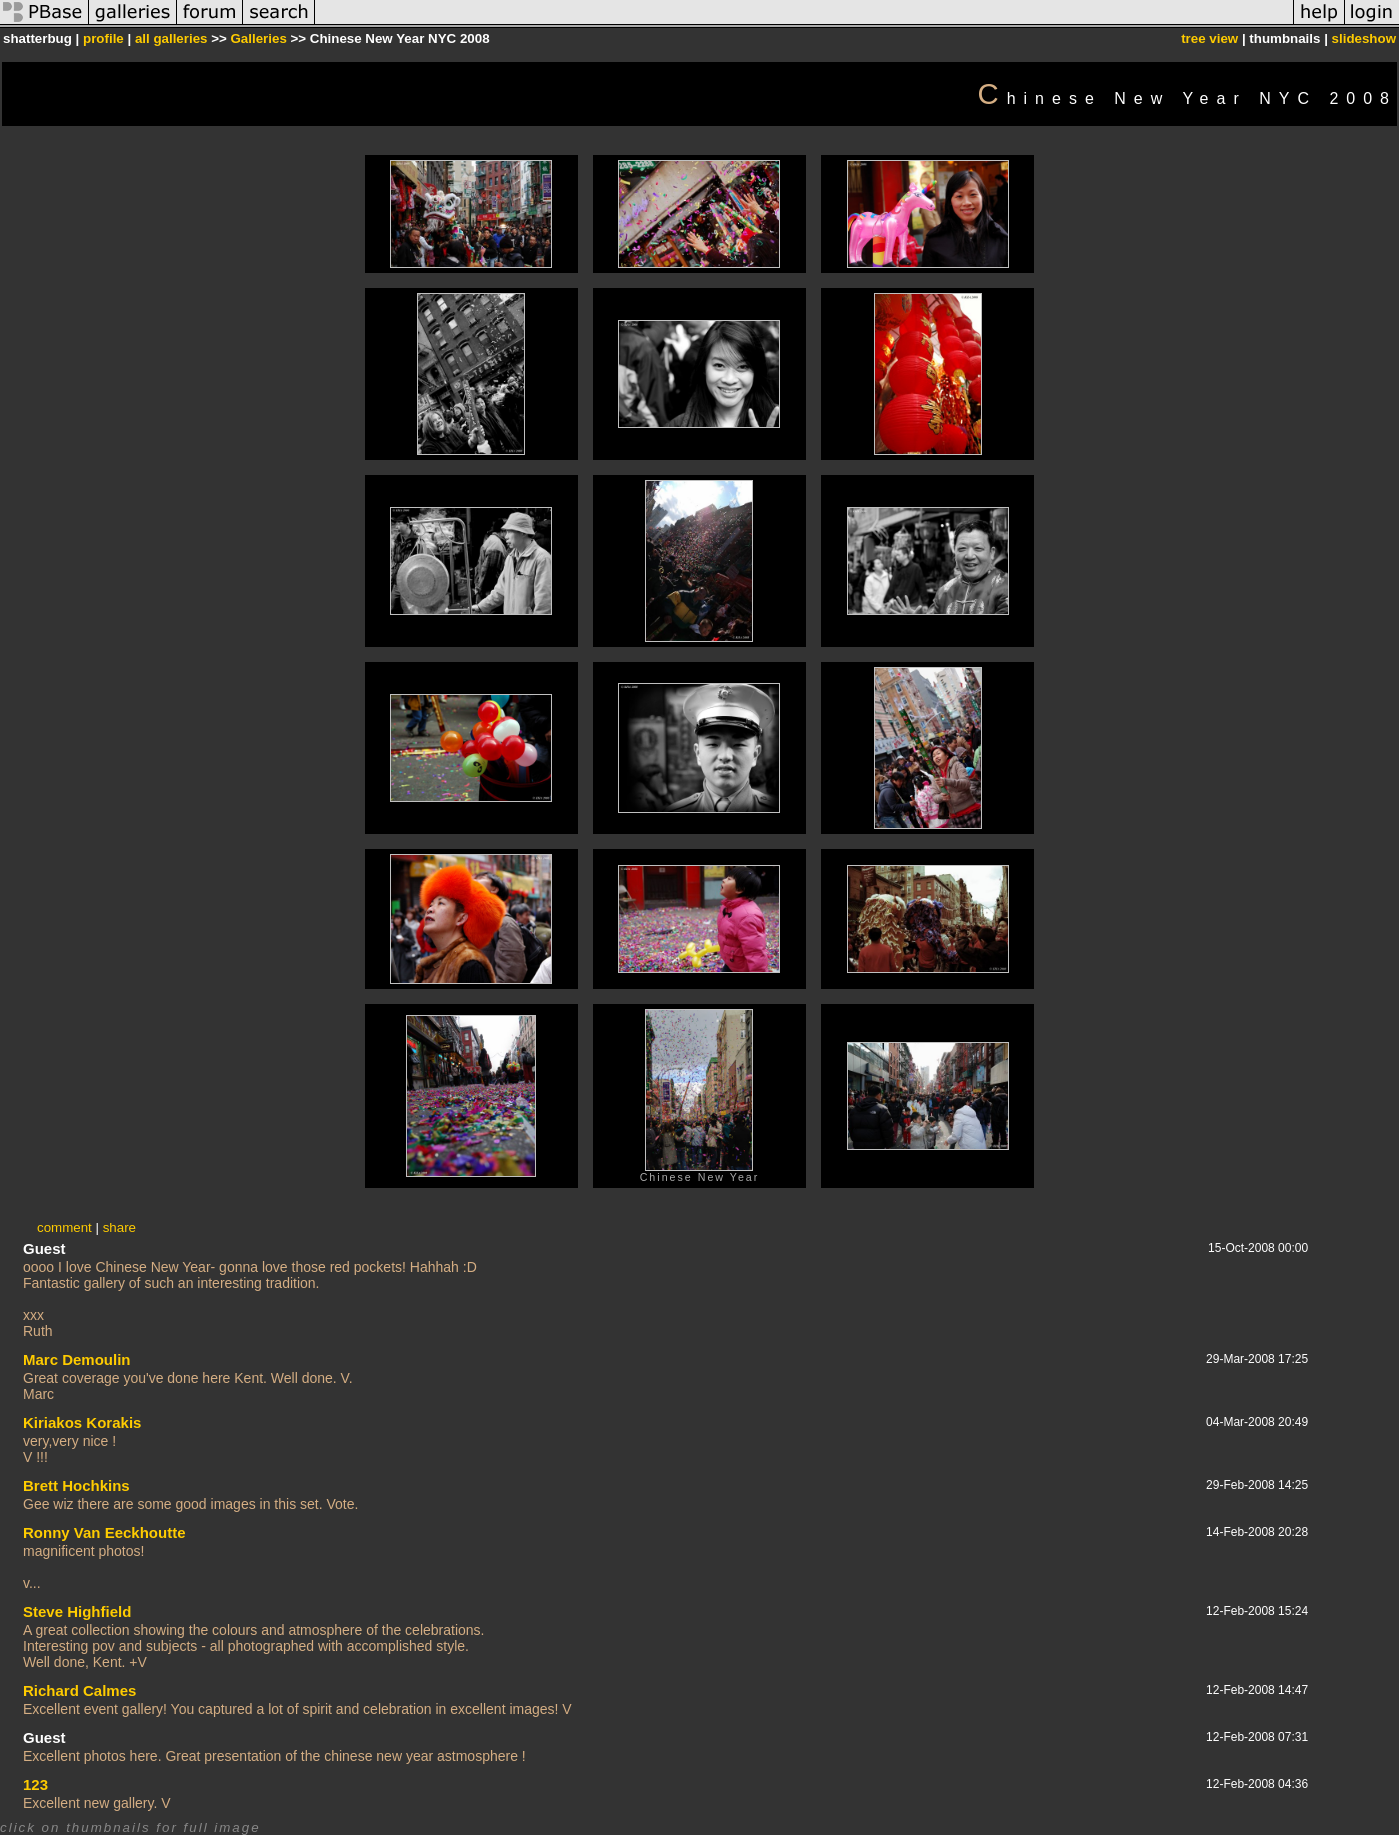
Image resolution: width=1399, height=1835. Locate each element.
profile (103, 38)
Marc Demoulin (77, 1359)
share (119, 1227)
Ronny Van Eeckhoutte (104, 1532)
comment (64, 1227)
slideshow (1364, 38)
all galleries (171, 38)
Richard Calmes (79, 1690)
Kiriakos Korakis (82, 1422)
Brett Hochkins (76, 1485)
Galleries (258, 38)
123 (35, 1784)
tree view (1209, 38)
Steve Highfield (77, 1611)
